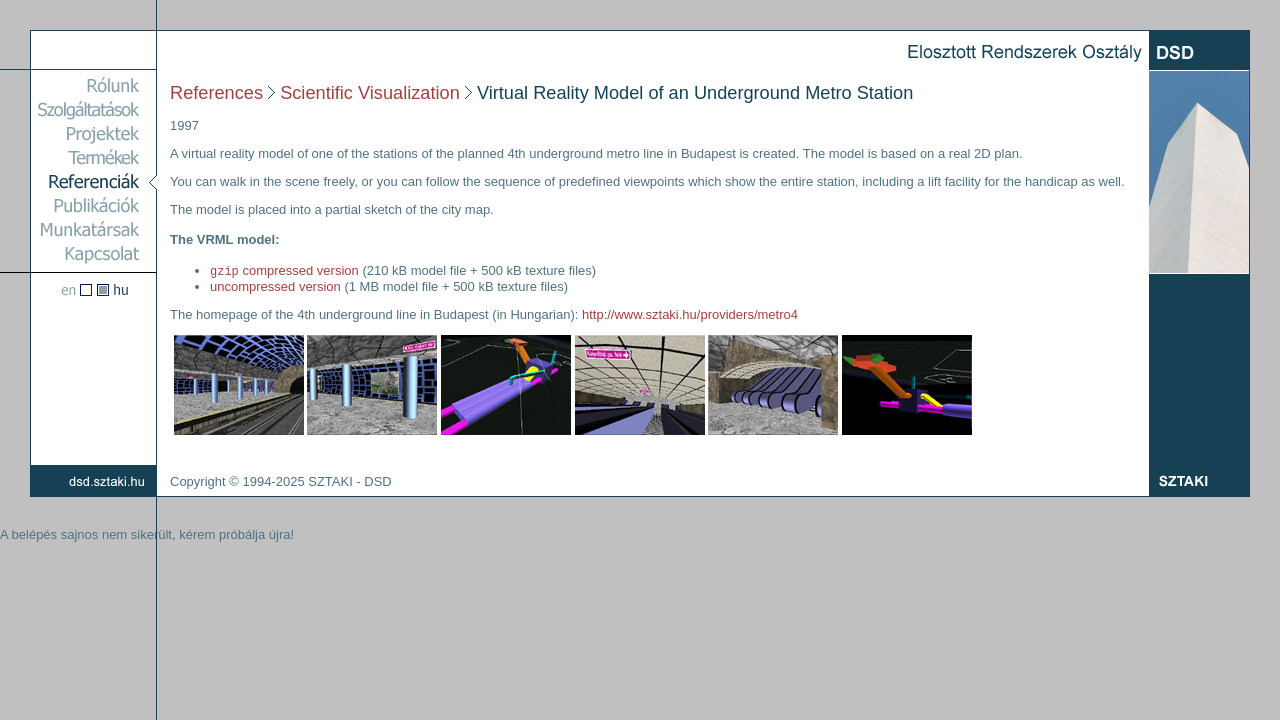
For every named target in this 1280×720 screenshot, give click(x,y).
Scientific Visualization (370, 93)
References (216, 93)
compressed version (284, 271)
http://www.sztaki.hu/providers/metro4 (690, 315)
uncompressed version (275, 287)
